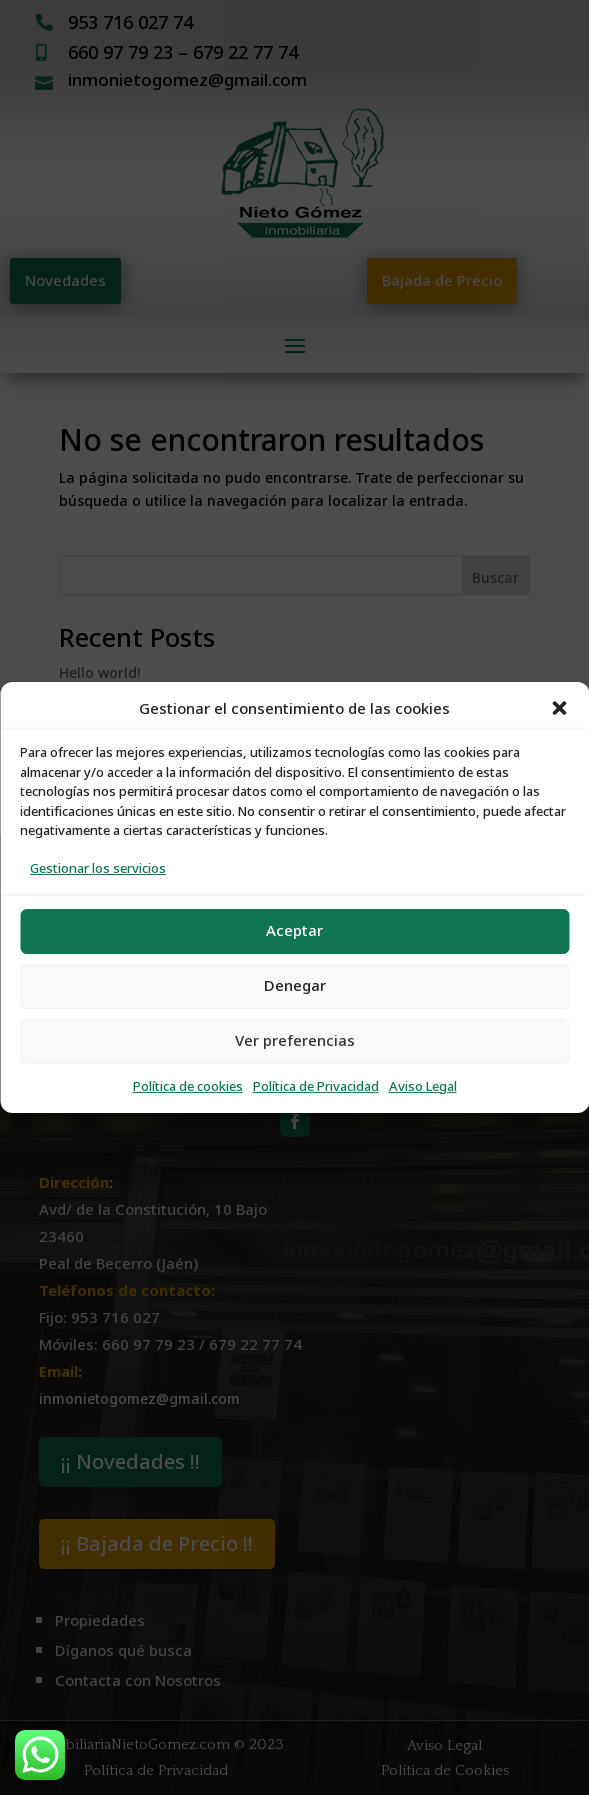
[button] (559, 708)
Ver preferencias (295, 1040)
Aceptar (294, 930)
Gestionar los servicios (98, 868)
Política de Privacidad (316, 1086)
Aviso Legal (423, 1086)
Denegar (295, 985)
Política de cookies (188, 1086)
